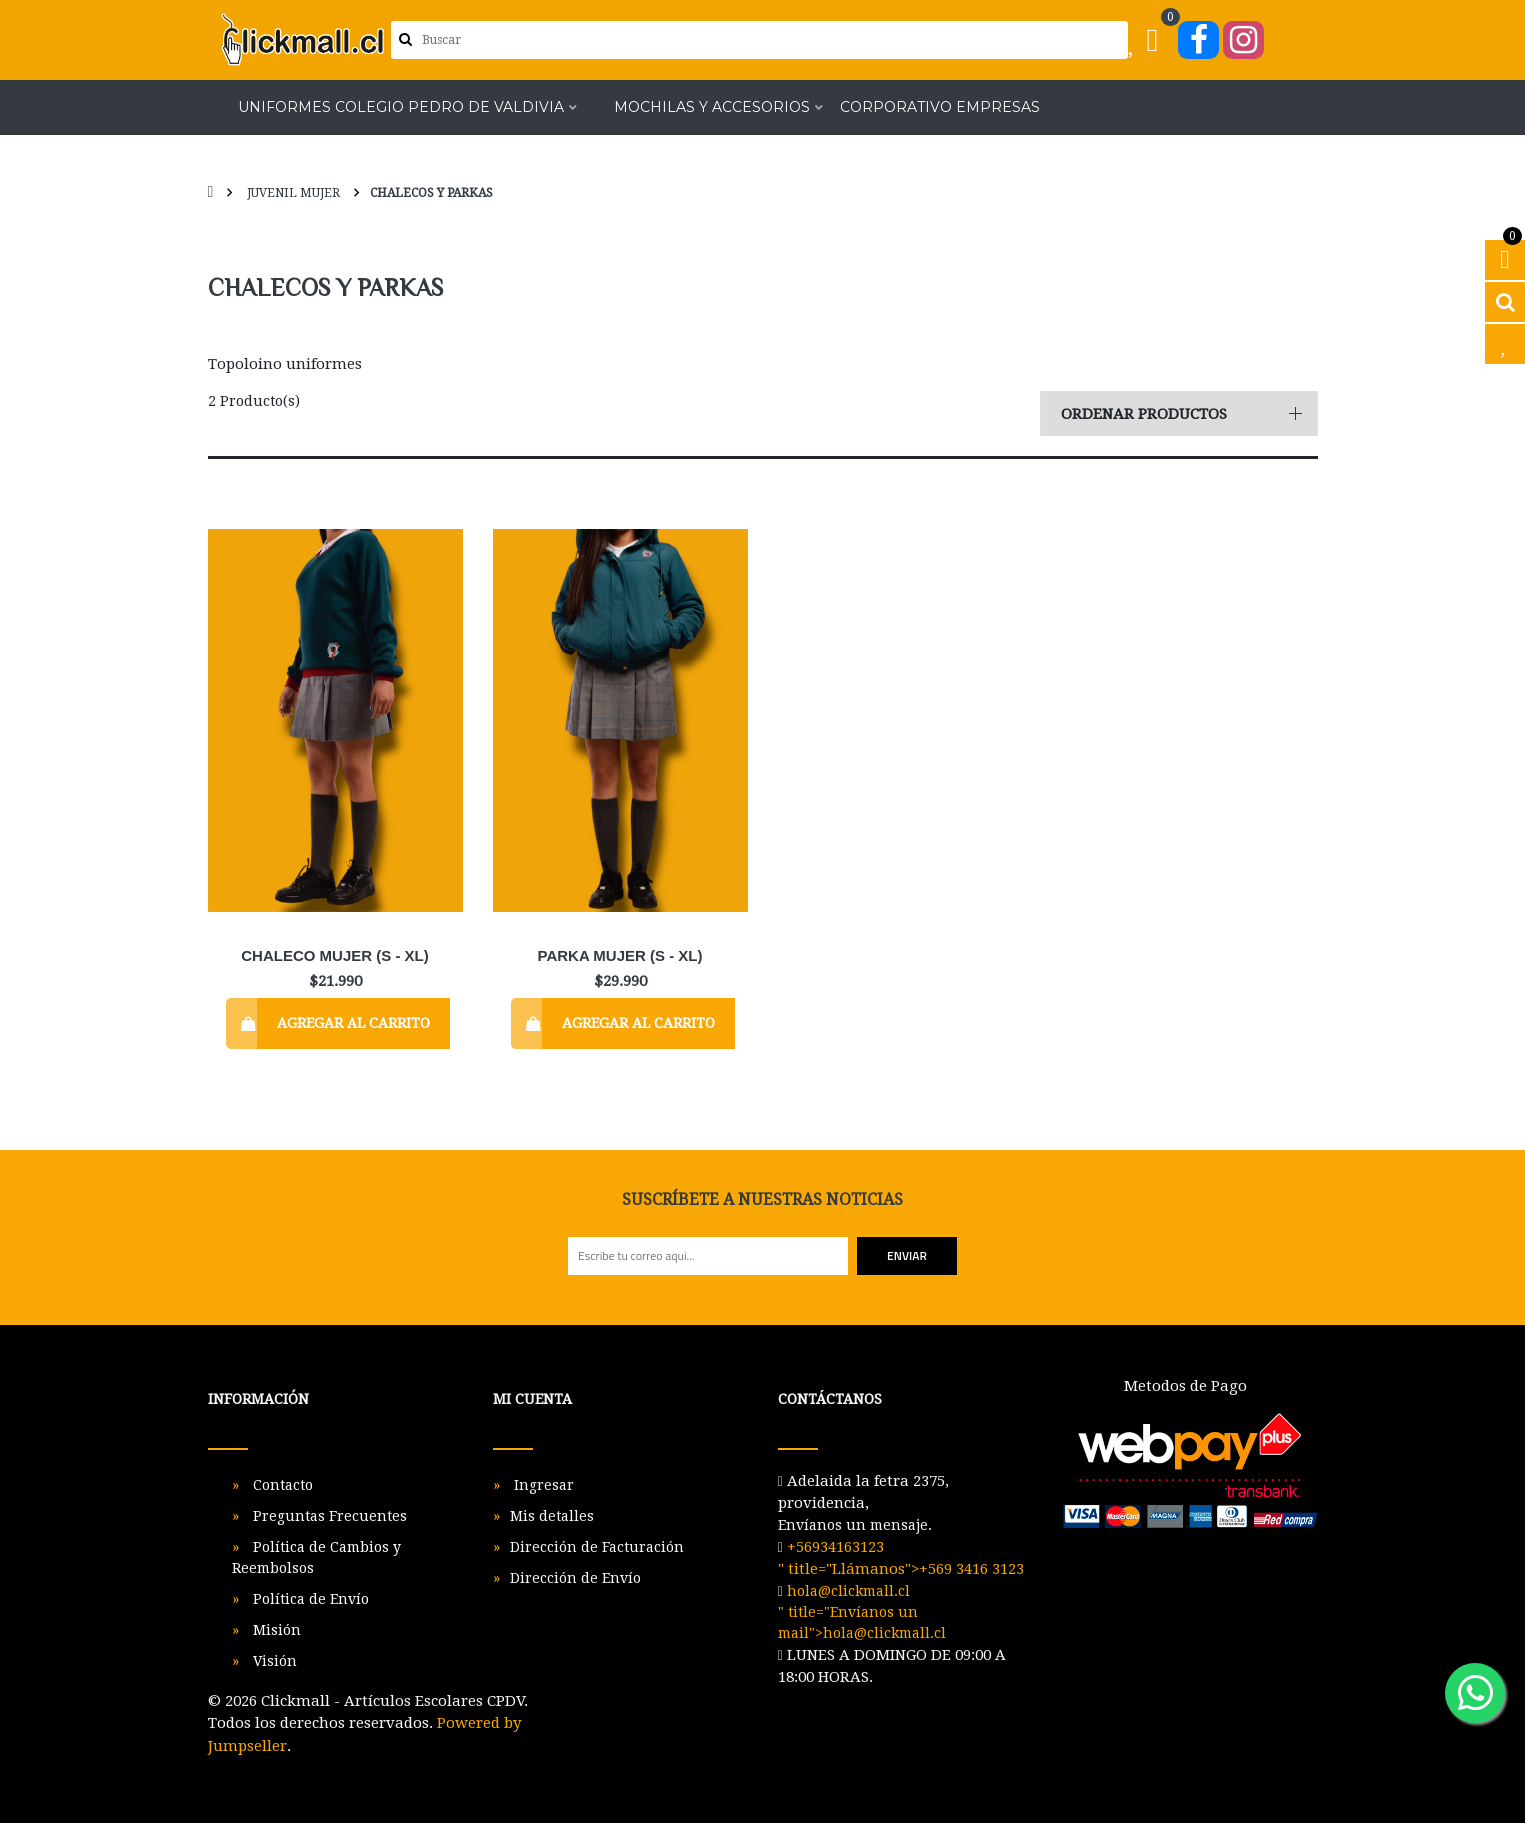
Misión (275, 1630)
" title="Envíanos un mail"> (862, 1612)
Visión (273, 1661)
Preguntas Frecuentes (328, 1516)
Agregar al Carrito (353, 1023)
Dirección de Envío (575, 1578)
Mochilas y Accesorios (712, 108)
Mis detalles (552, 1516)
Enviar (907, 1255)
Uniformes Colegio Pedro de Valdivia (401, 108)
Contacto (281, 1485)
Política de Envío (309, 1599)
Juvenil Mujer (292, 193)
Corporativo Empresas (940, 108)
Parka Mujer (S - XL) (620, 955)
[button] (1179, 413)
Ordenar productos (1144, 414)
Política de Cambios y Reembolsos (316, 1557)
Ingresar (542, 1485)
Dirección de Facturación (597, 1547)
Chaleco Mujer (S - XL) (335, 955)
